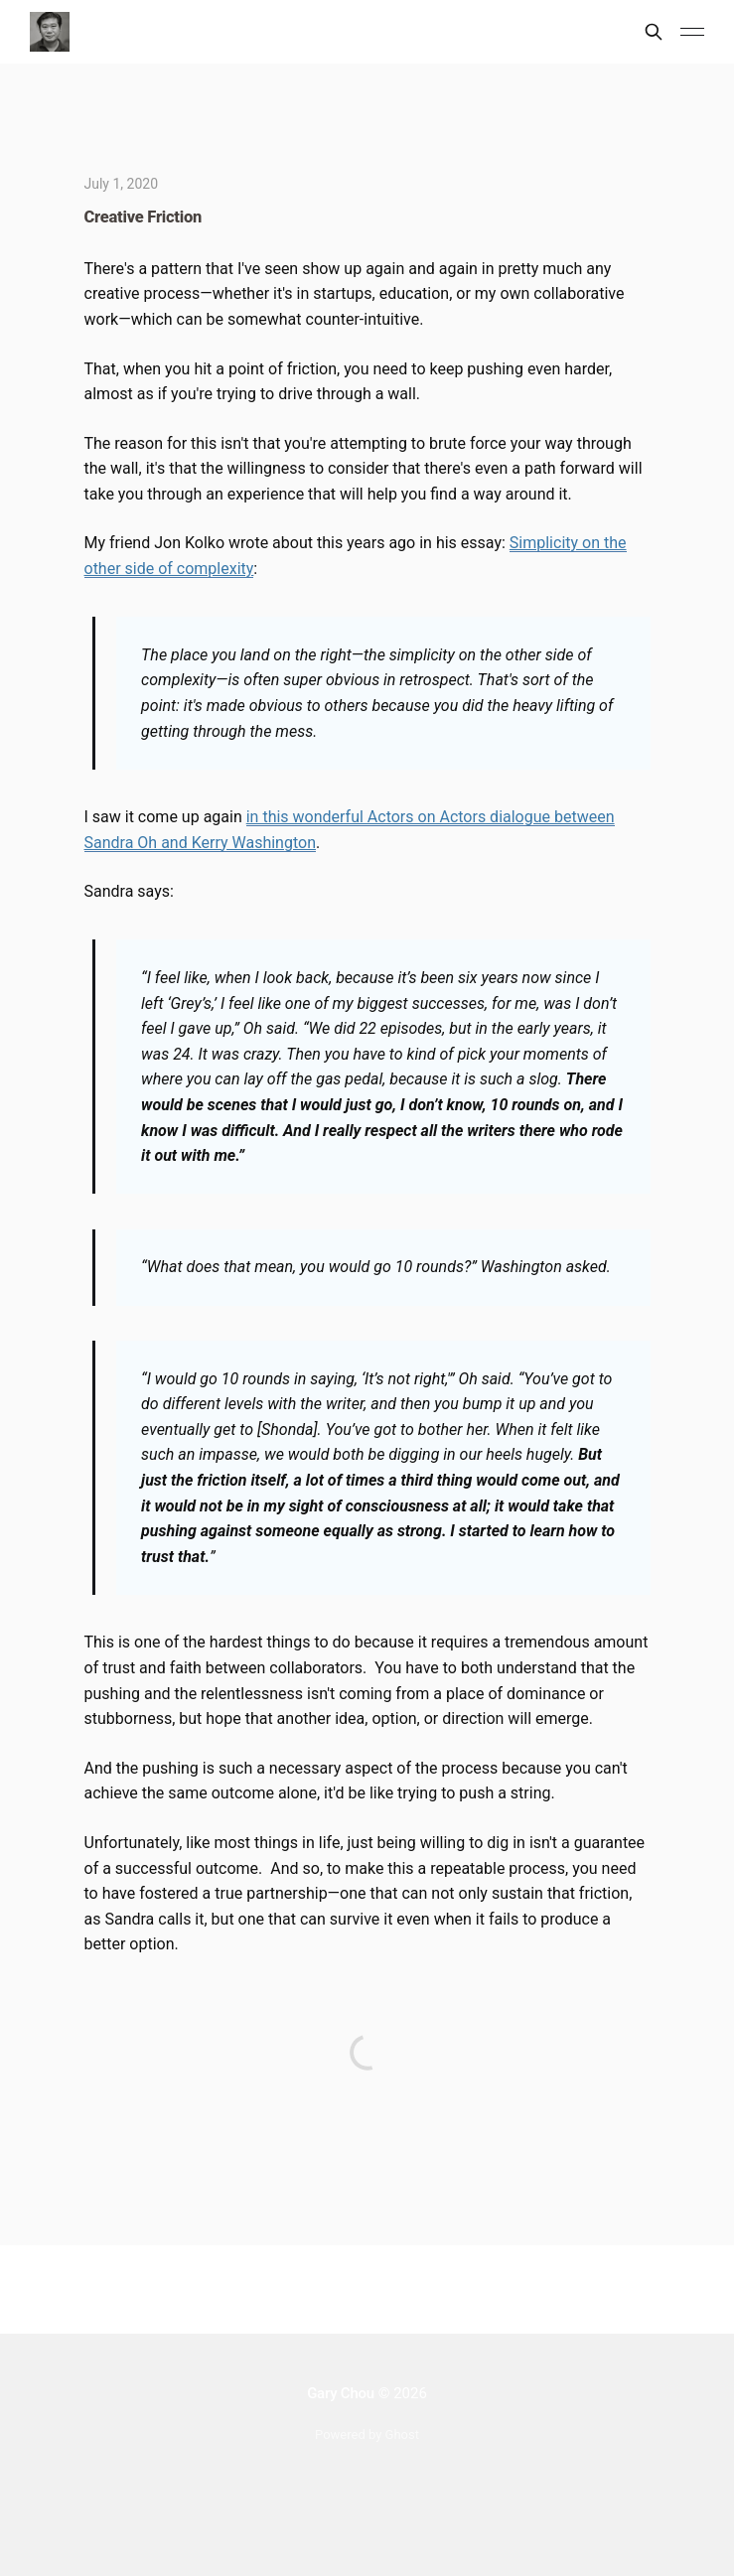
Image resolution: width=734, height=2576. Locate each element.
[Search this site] (653, 32)
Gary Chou (340, 2393)
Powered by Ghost (367, 2434)
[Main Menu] (692, 32)
